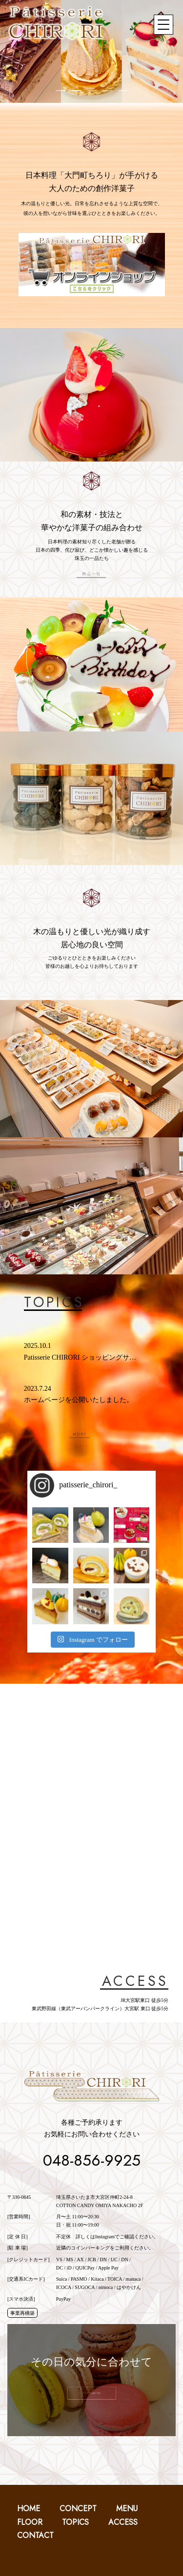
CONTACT (35, 2535)
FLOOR (29, 2522)
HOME (28, 2508)
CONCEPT (78, 2508)
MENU (127, 2508)
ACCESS (123, 2522)
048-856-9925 (92, 2160)
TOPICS (75, 2522)
